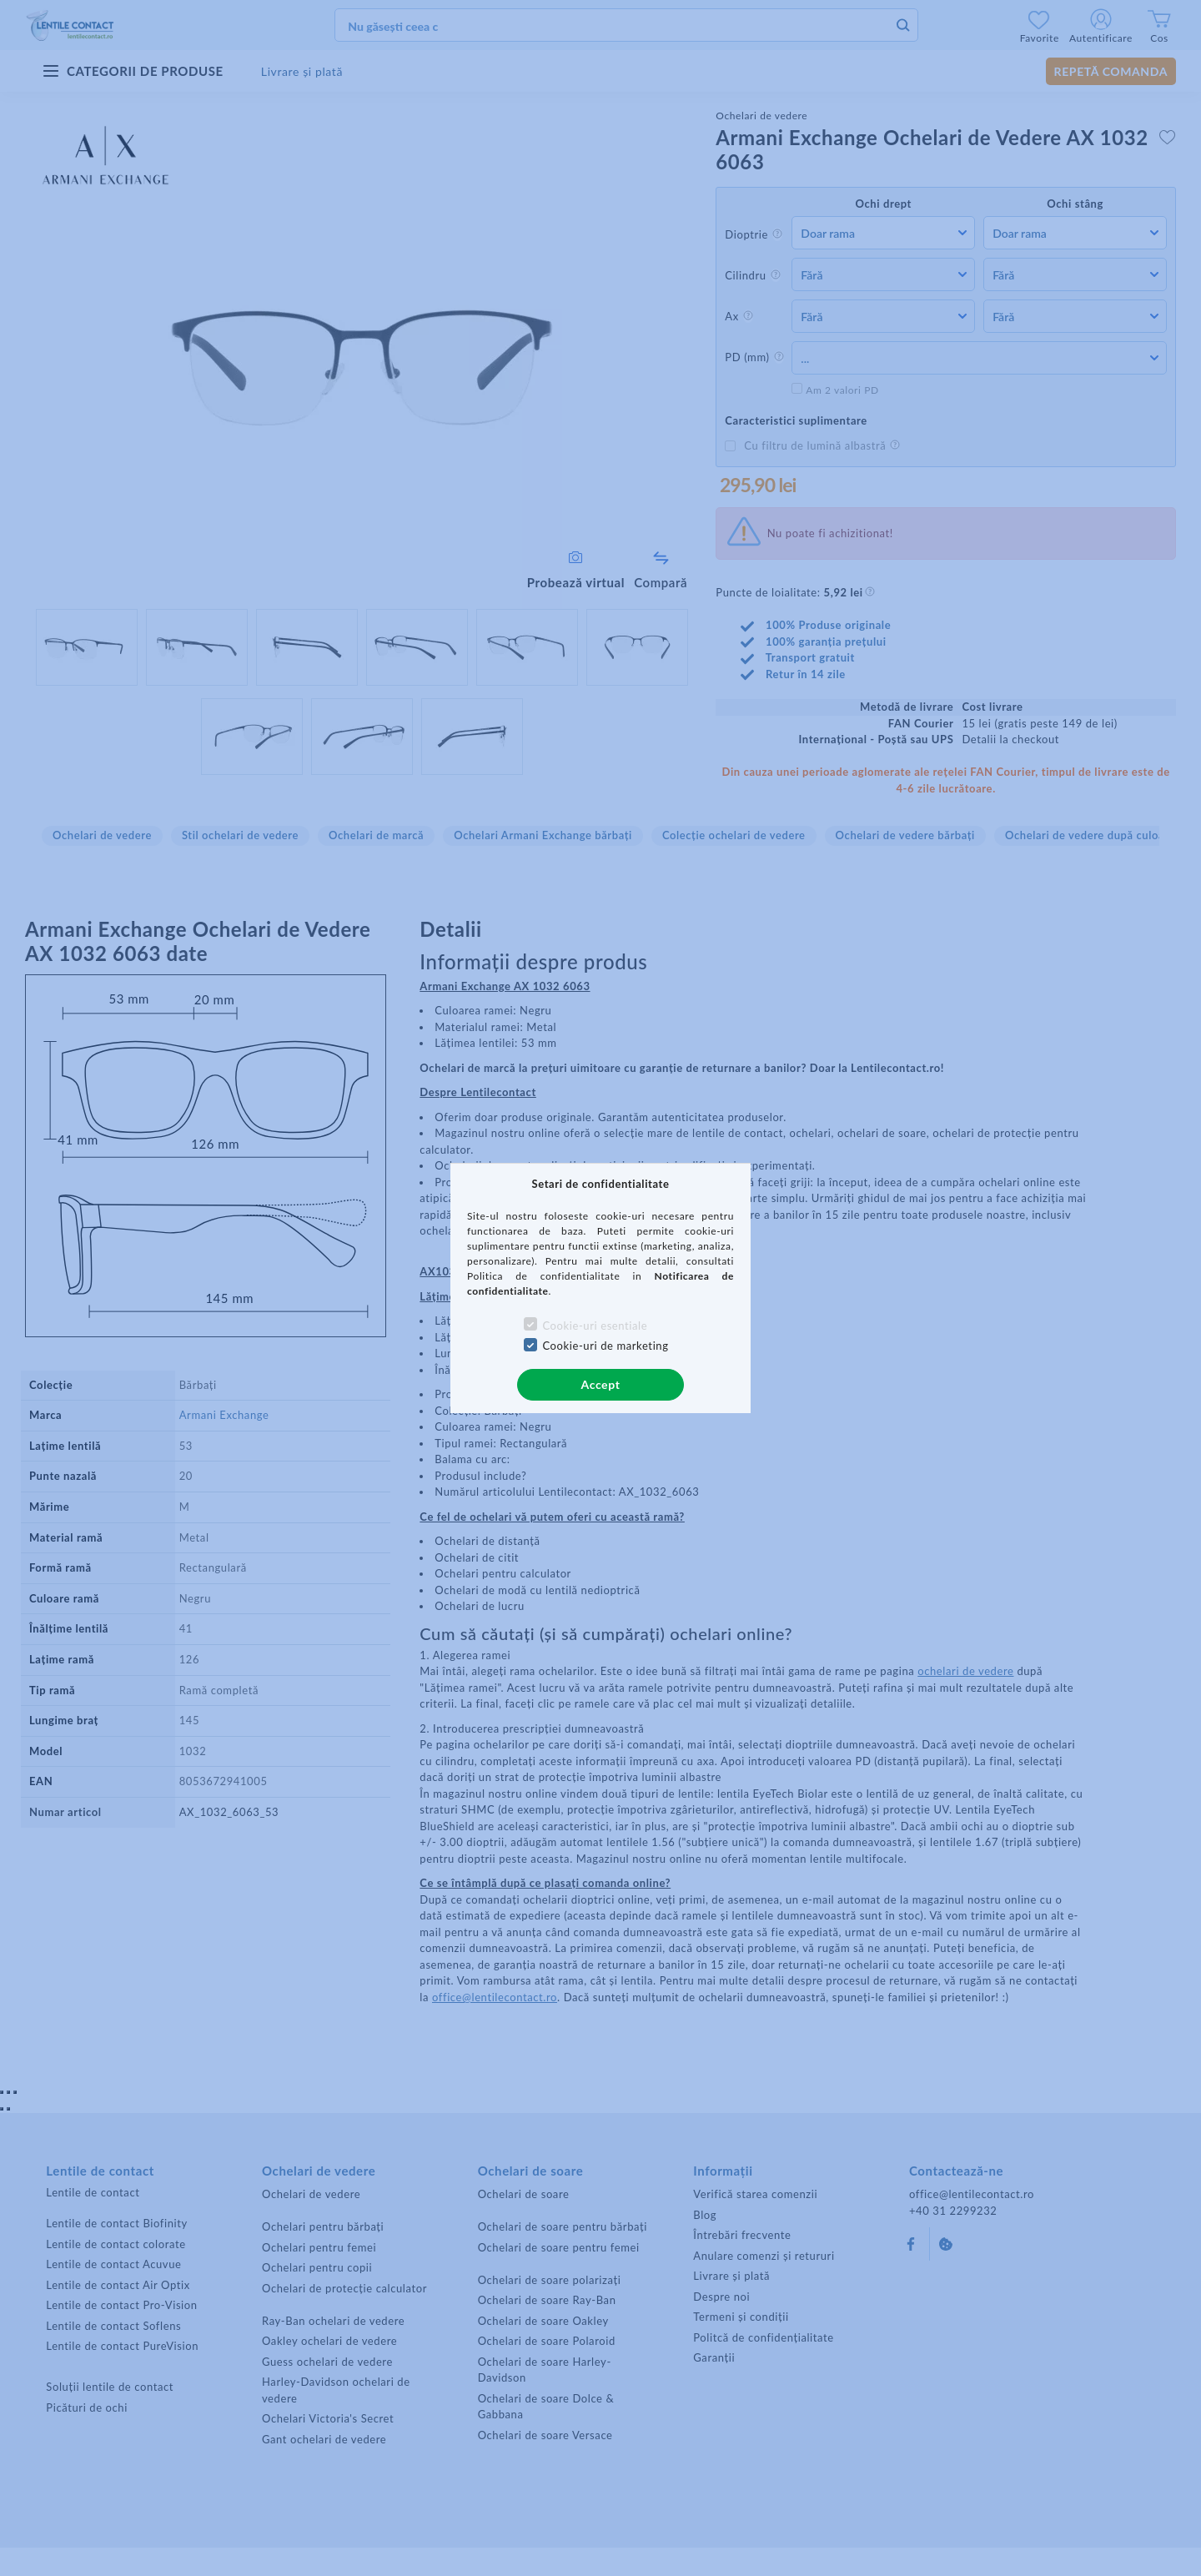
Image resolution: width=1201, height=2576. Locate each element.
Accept (601, 1384)
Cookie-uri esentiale (594, 1325)
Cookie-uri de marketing (605, 1345)
